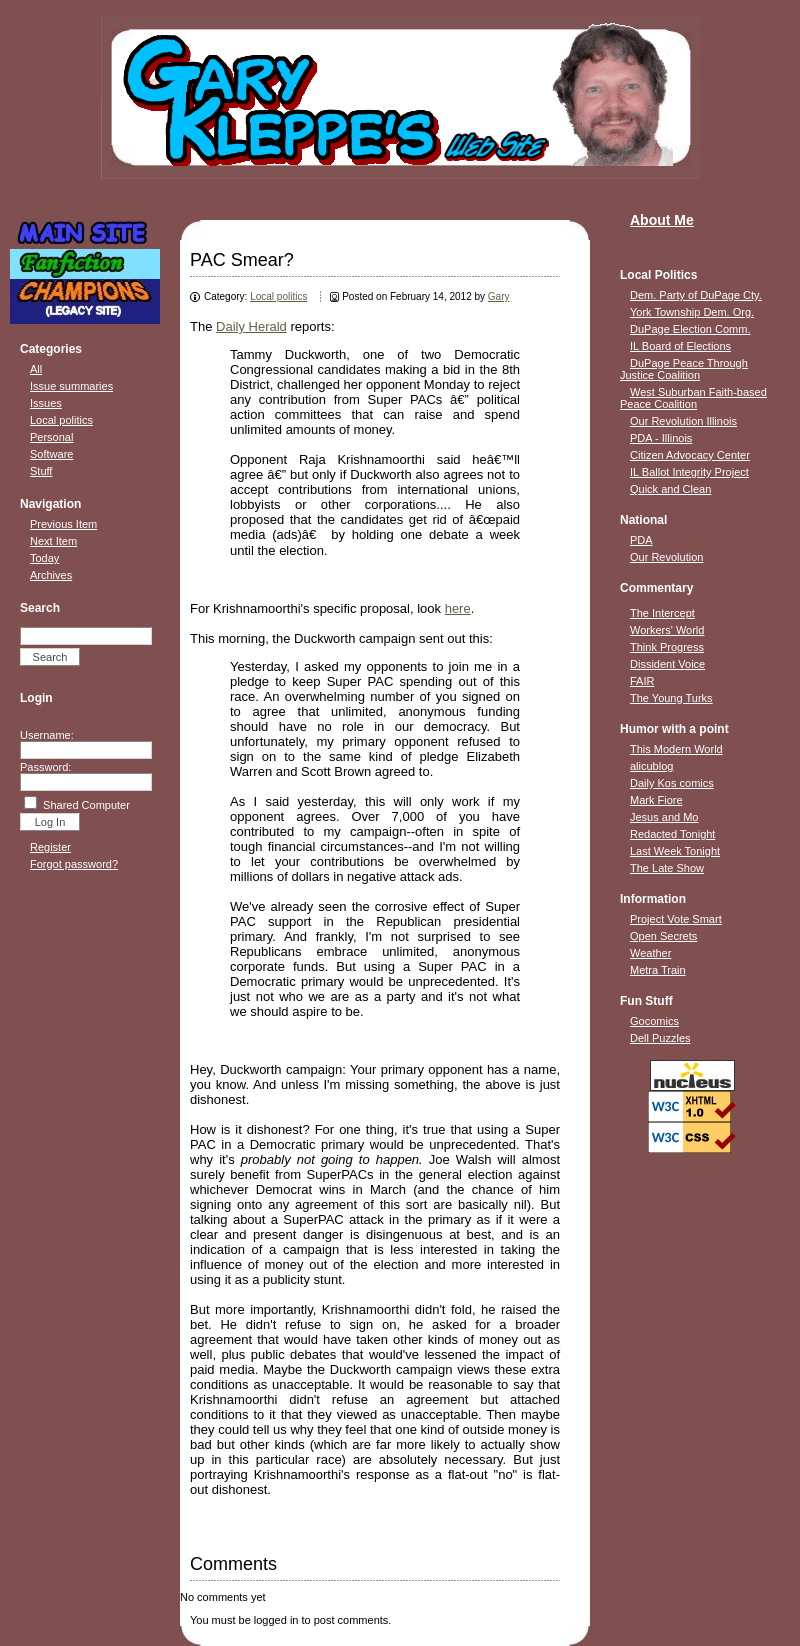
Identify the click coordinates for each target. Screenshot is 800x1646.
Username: (47, 735)
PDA (641, 540)
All (36, 369)
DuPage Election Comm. (690, 329)
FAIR (642, 681)
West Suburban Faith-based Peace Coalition (693, 398)
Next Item (53, 541)
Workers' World (667, 630)
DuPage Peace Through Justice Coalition (684, 369)
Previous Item (63, 524)
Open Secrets (663, 936)
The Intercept (662, 613)
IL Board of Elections (680, 346)
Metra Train (658, 970)
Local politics (61, 420)
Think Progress (667, 647)
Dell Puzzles (660, 1038)
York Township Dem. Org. (692, 312)
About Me (662, 220)
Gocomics (654, 1021)
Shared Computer (86, 805)
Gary (499, 296)
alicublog (651, 766)
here (458, 608)
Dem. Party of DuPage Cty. (696, 295)
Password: (45, 767)
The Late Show (667, 868)
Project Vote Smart (676, 919)
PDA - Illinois (661, 438)
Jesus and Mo (664, 817)
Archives (51, 575)
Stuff (41, 471)
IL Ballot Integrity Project (689, 472)
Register (50, 847)
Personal (51, 437)
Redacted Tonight (672, 834)
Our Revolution (666, 557)
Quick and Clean (670, 489)
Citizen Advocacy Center (690, 455)
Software (51, 454)
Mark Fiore (656, 800)
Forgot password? (74, 864)
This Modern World (676, 749)
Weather (650, 953)
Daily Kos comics (672, 783)
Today (44, 558)
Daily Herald (251, 326)
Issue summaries (71, 386)
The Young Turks (671, 698)
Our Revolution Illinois (683, 421)
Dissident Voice (667, 664)
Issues (46, 403)
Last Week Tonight (675, 851)
